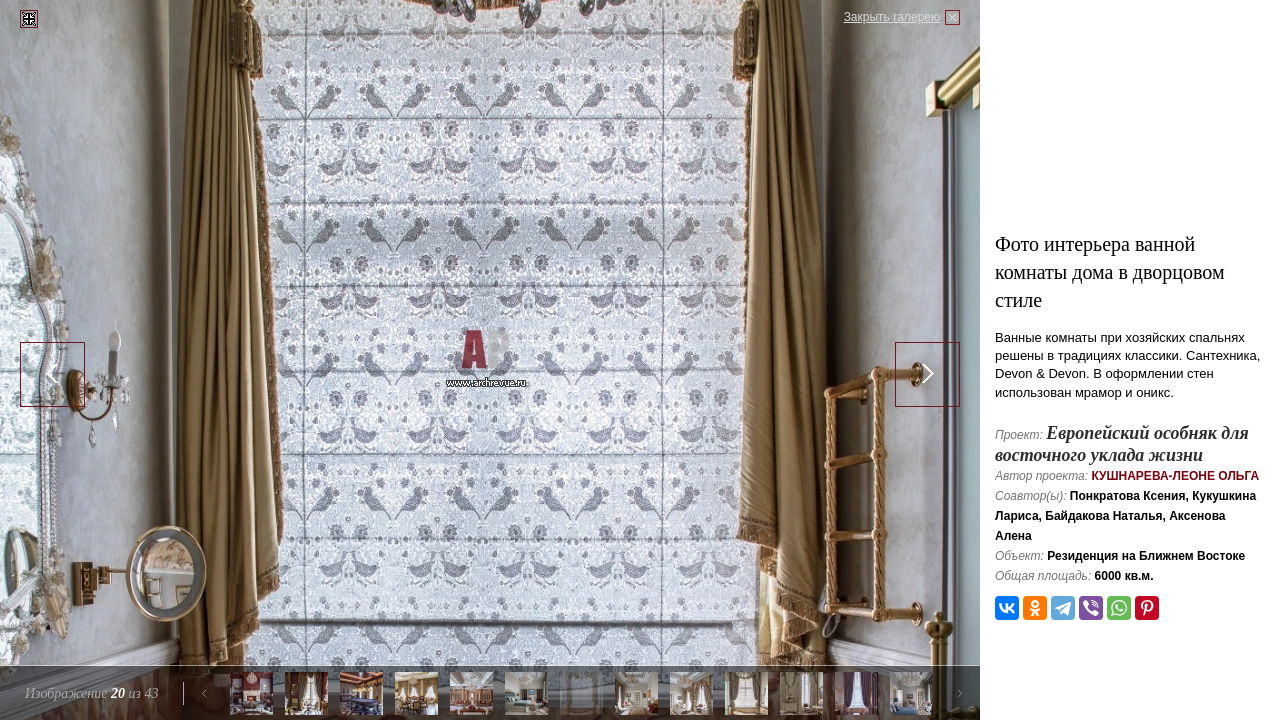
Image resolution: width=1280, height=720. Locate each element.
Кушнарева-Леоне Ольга (1175, 476)
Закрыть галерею (892, 17)
